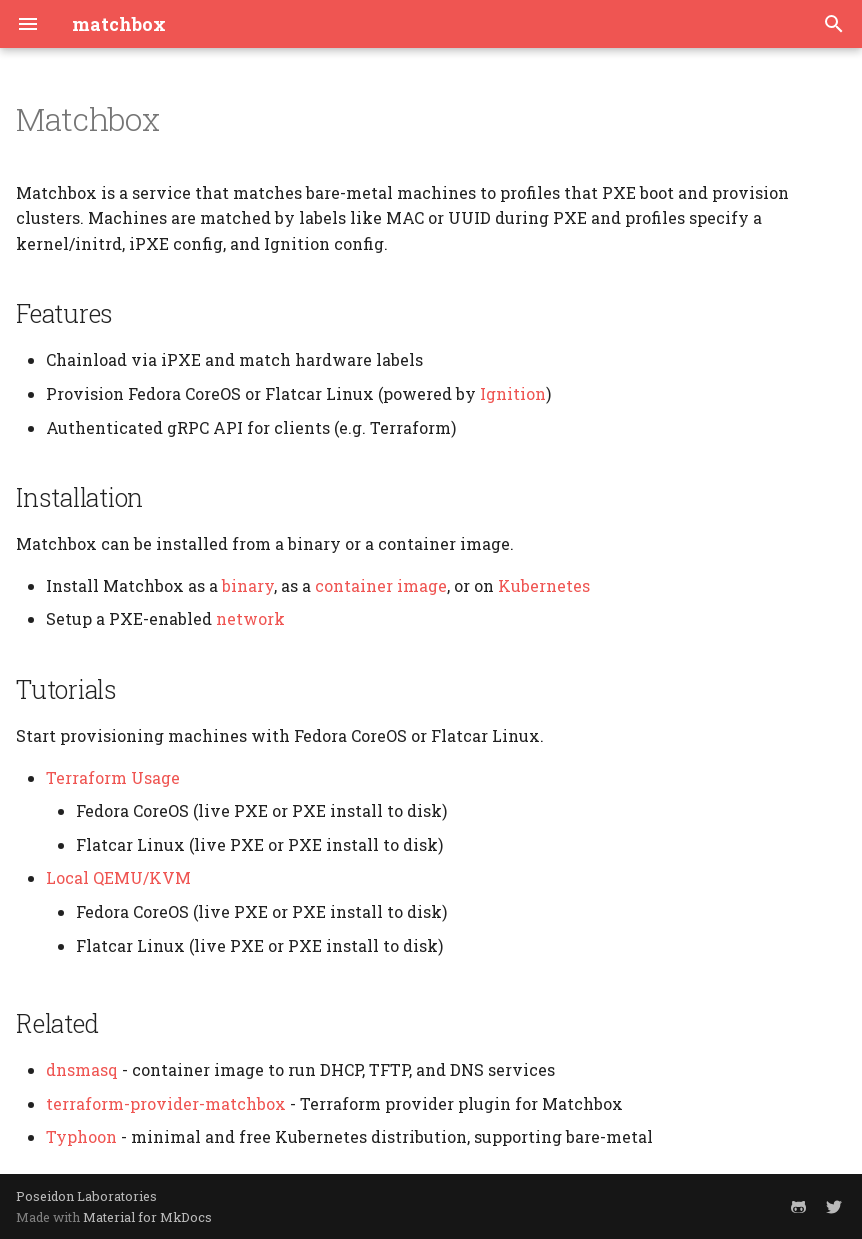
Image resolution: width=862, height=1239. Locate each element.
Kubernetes (544, 585)
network (250, 618)
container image (381, 585)
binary (248, 585)
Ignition (513, 393)
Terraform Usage (113, 777)
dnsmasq (82, 1069)
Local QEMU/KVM (118, 877)
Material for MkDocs (147, 1217)
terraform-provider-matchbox (166, 1103)
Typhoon (81, 1136)
